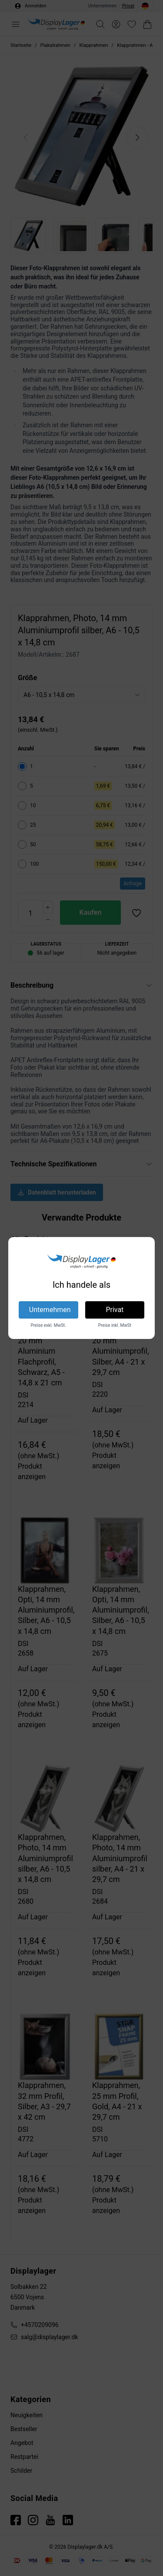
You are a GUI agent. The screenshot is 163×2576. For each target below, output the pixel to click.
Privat (114, 1310)
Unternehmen (50, 1310)
